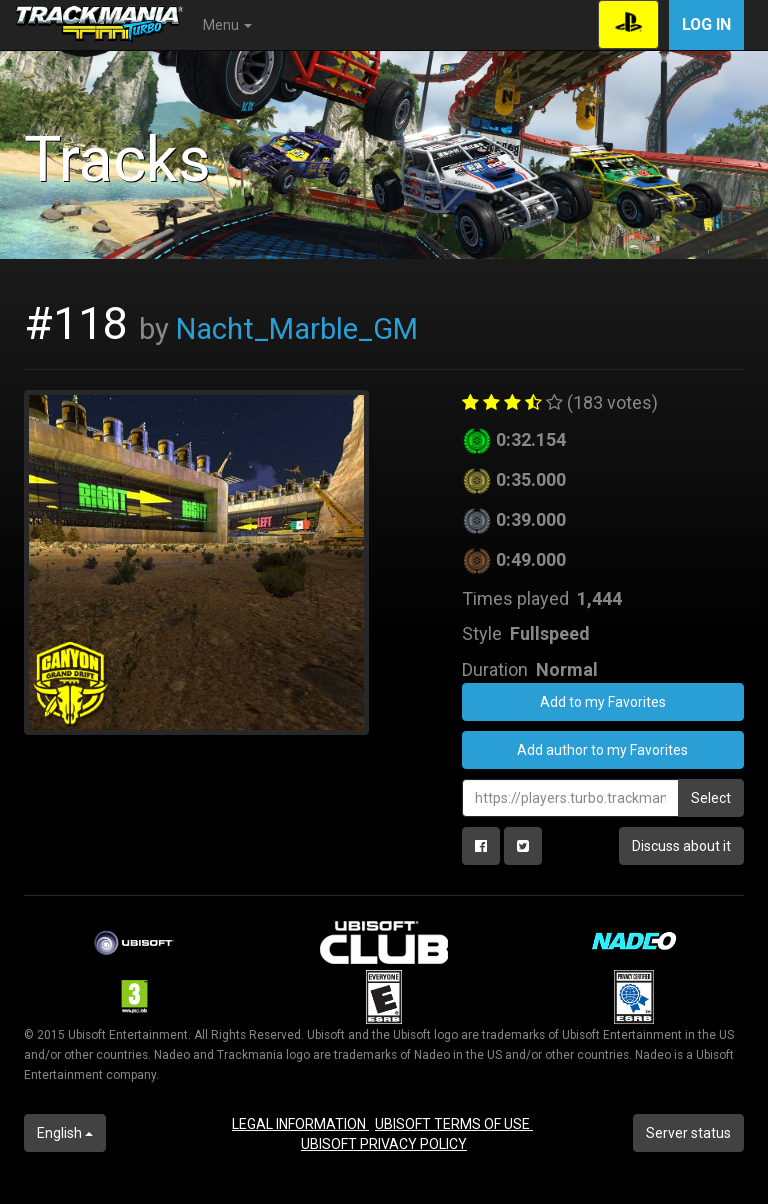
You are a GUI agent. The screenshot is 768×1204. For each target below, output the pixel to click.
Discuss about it (681, 846)
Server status (688, 1133)
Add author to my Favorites (602, 750)
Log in (706, 24)
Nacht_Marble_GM (297, 329)
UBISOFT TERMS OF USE (454, 1124)
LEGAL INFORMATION (300, 1124)
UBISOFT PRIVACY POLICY (384, 1144)
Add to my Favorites (603, 702)
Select (711, 798)
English (65, 1133)
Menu (227, 25)
